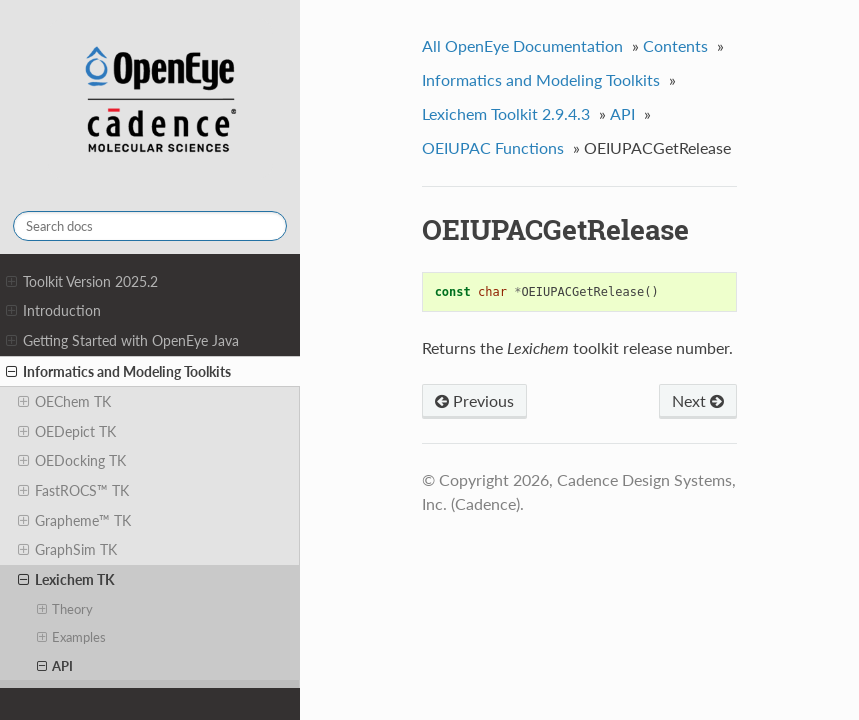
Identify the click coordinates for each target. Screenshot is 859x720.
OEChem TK (64, 402)
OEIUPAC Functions (493, 147)
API (55, 666)
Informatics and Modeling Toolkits (118, 372)
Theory (65, 609)
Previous (474, 400)
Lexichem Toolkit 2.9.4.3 (506, 113)
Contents (675, 45)
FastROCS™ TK (73, 491)
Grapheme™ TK (74, 521)
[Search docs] (150, 226)
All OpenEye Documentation (522, 45)
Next (698, 400)
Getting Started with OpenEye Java (122, 341)
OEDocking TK (72, 461)
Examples (72, 637)
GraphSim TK (67, 550)
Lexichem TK (66, 580)
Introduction (53, 311)
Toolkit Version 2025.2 (82, 282)
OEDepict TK (67, 432)
